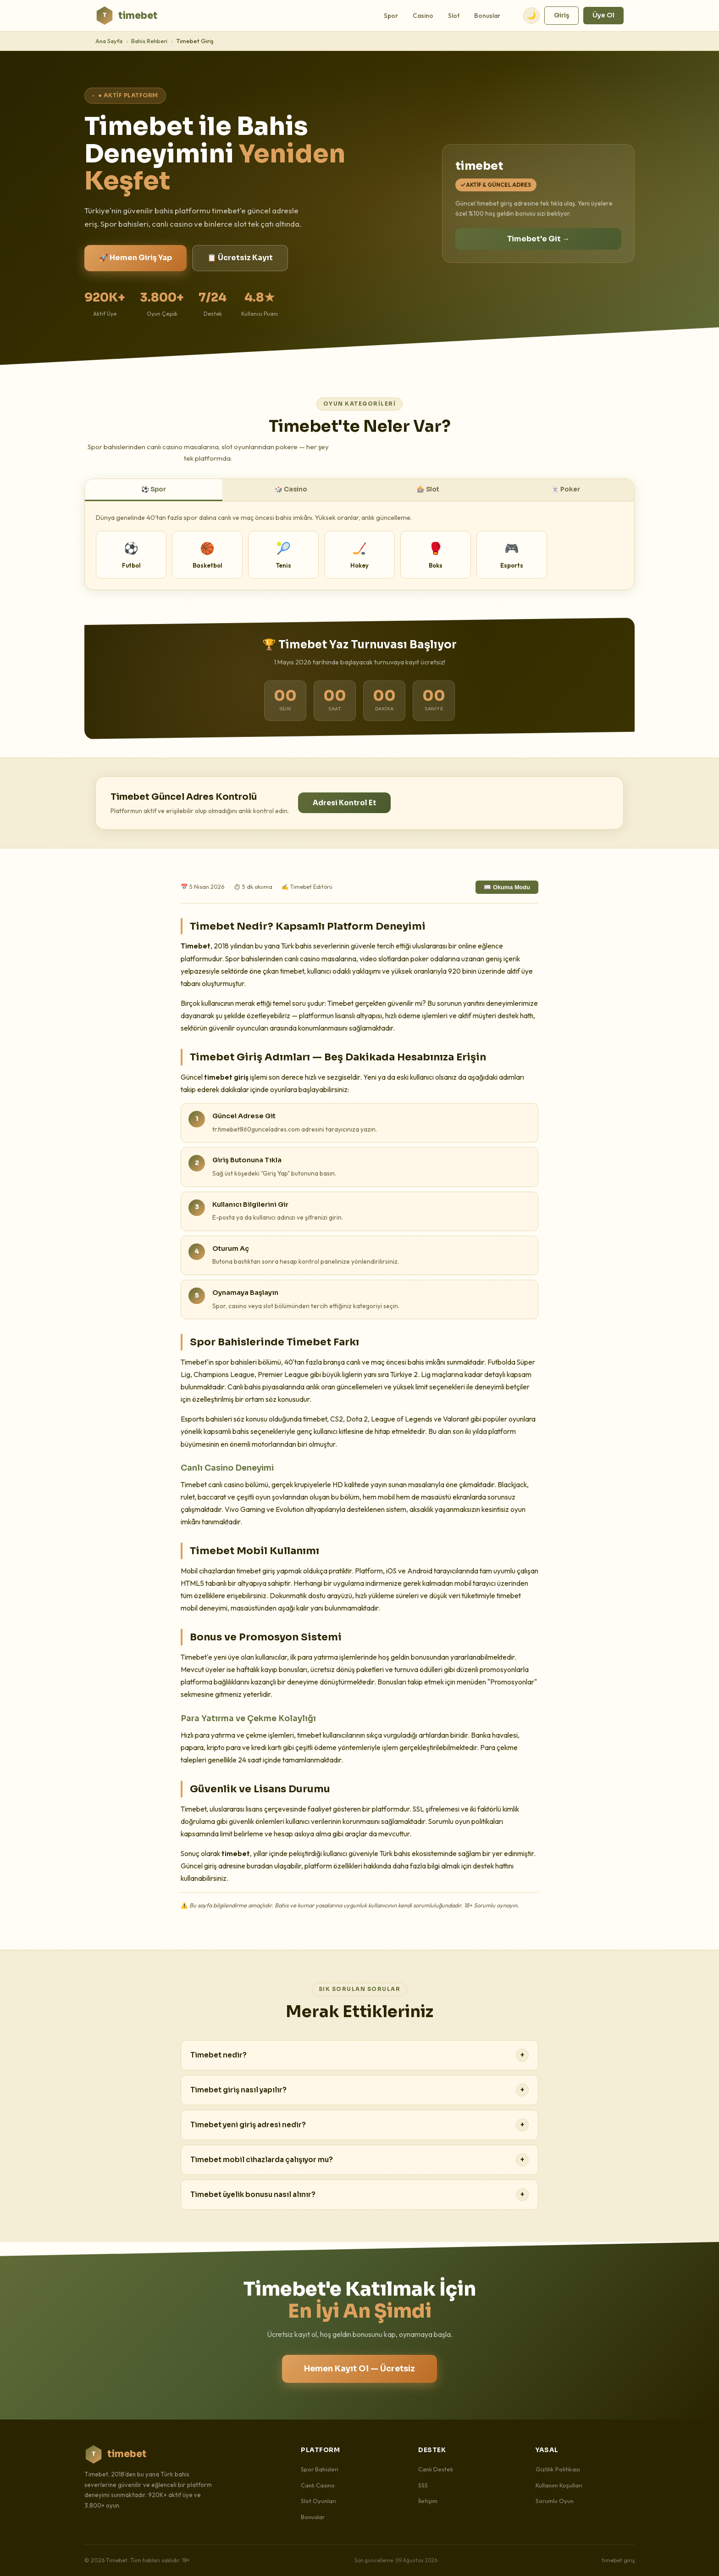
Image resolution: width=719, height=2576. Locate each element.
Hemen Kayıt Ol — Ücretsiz (359, 2369)
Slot (453, 15)
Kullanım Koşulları (559, 2485)
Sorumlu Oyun (555, 2500)
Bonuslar (487, 15)
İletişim (427, 2500)
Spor (391, 15)
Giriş (561, 15)
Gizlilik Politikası (558, 2469)
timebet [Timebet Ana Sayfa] (126, 15)
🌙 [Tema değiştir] (531, 15)
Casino (423, 15)
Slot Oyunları (318, 2500)
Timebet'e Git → (538, 239)
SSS (423, 2485)
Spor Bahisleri (319, 2469)
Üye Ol (603, 15)
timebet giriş (618, 2560)
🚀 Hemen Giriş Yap (135, 257)
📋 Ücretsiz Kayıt (240, 257)
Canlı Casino (318, 2485)
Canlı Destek (436, 2469)
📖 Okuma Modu (507, 887)
